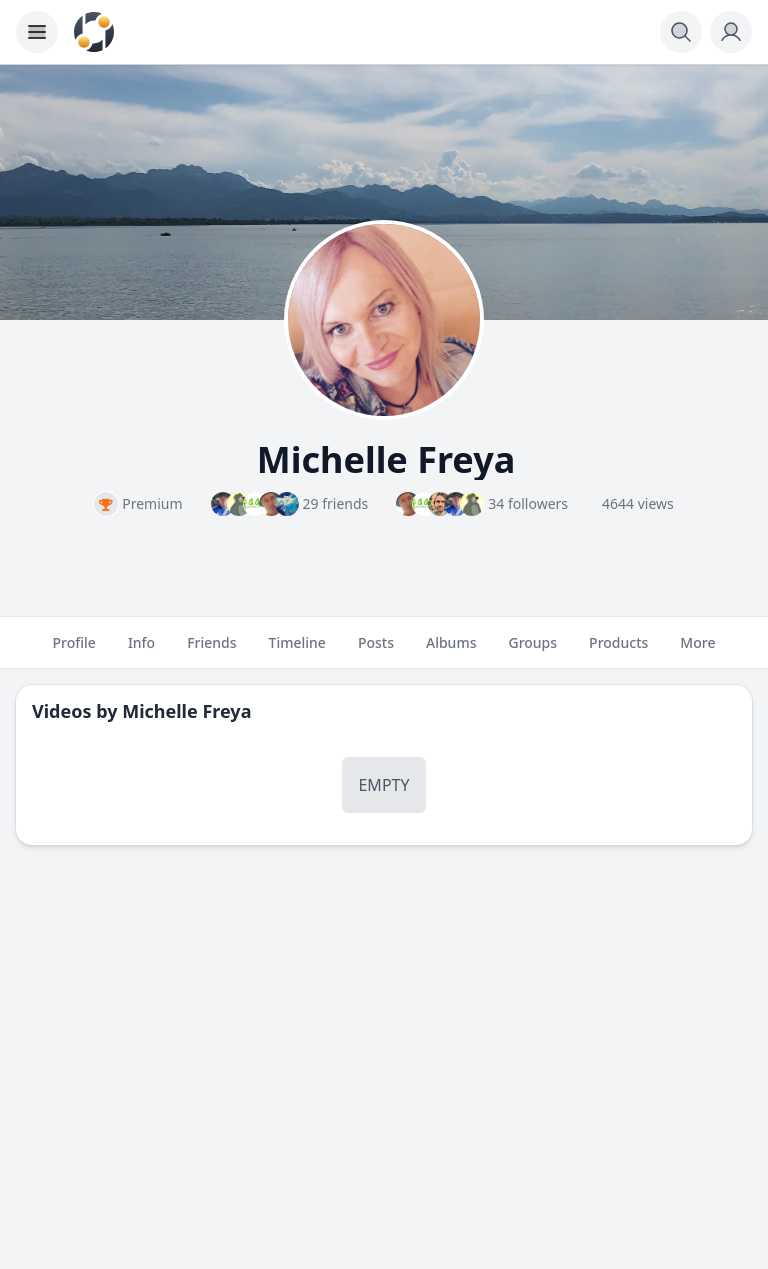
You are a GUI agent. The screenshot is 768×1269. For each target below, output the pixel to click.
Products (618, 651)
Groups (532, 651)
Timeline (297, 651)
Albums (451, 651)
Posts (376, 651)
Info (141, 651)
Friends (211, 651)
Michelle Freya (186, 711)
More (697, 651)
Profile (74, 651)
